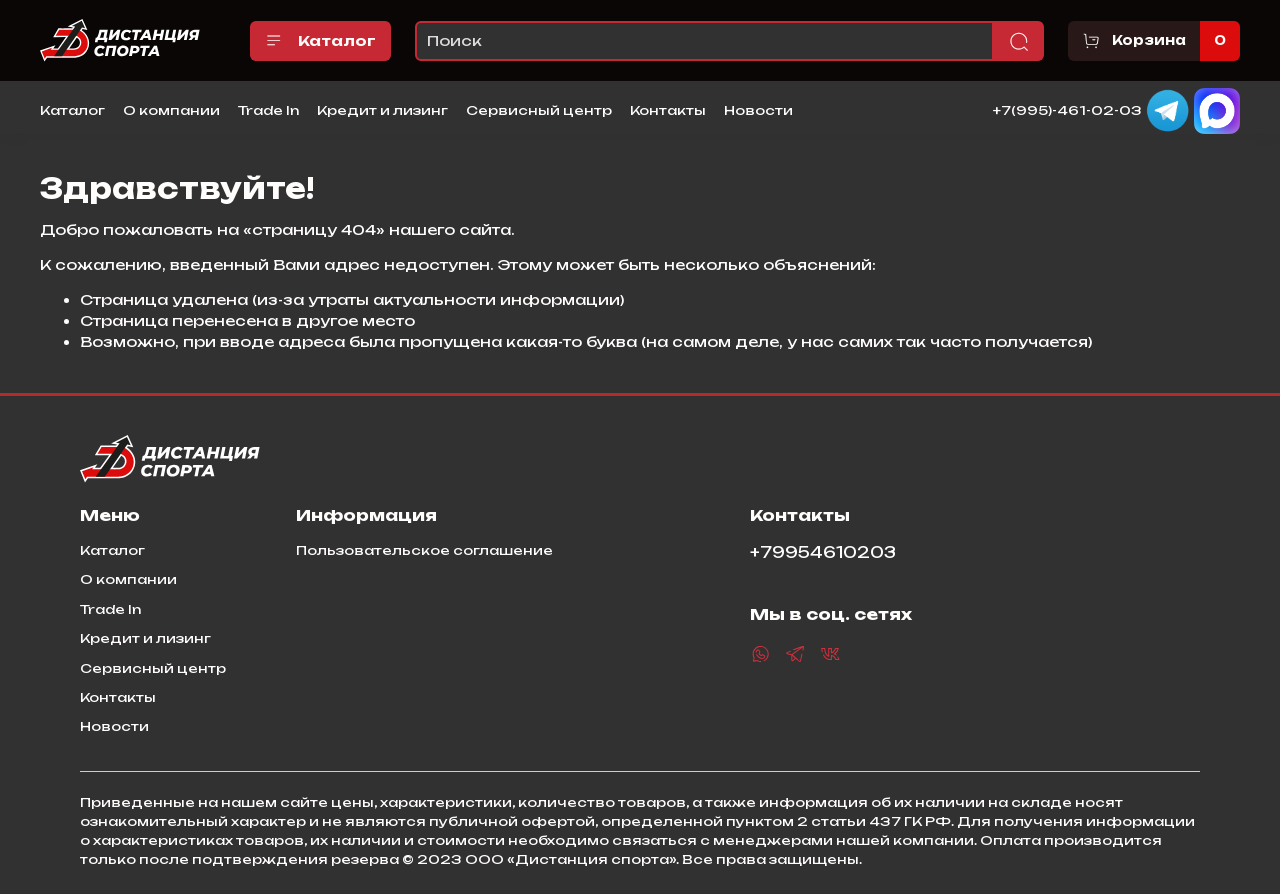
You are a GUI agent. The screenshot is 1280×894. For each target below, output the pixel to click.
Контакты (668, 110)
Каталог (320, 41)
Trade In (268, 110)
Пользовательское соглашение (424, 550)
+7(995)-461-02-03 (1067, 109)
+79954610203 (823, 552)
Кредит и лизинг (382, 110)
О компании (171, 110)
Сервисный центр (539, 110)
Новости (758, 110)
